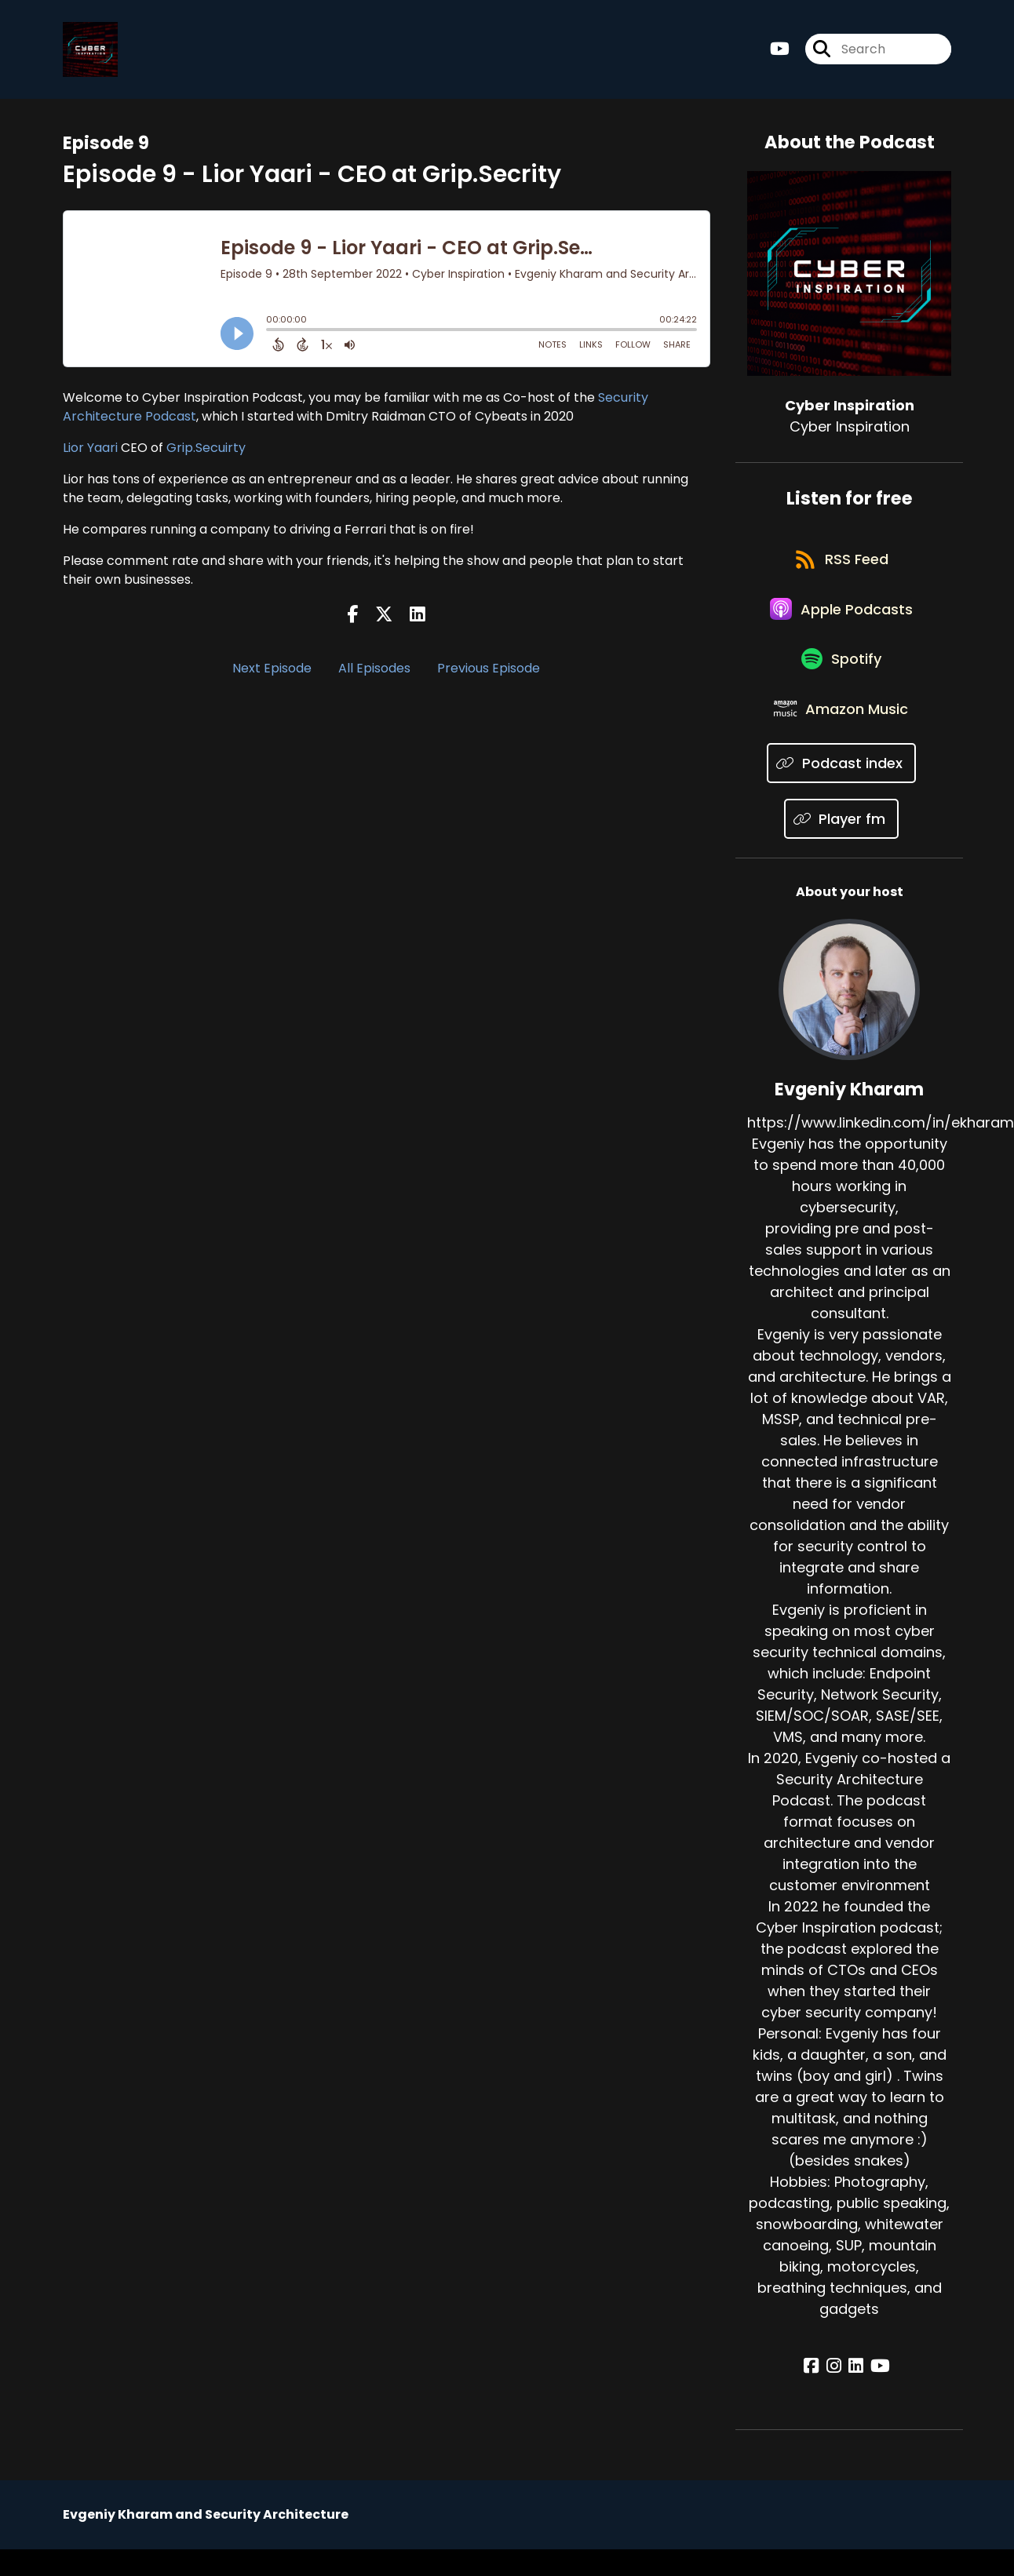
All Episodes (374, 672)
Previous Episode (488, 672)
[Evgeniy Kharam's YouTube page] (876, 2395)
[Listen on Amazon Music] (841, 735)
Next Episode (272, 672)
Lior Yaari (90, 451)
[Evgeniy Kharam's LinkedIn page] (855, 2395)
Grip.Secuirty (206, 451)
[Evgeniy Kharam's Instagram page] (837, 2395)
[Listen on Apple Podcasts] (841, 623)
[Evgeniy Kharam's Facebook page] (819, 2395)
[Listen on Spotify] (841, 679)
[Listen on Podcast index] (841, 791)
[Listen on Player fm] (841, 847)
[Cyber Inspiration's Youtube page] (780, 51)
